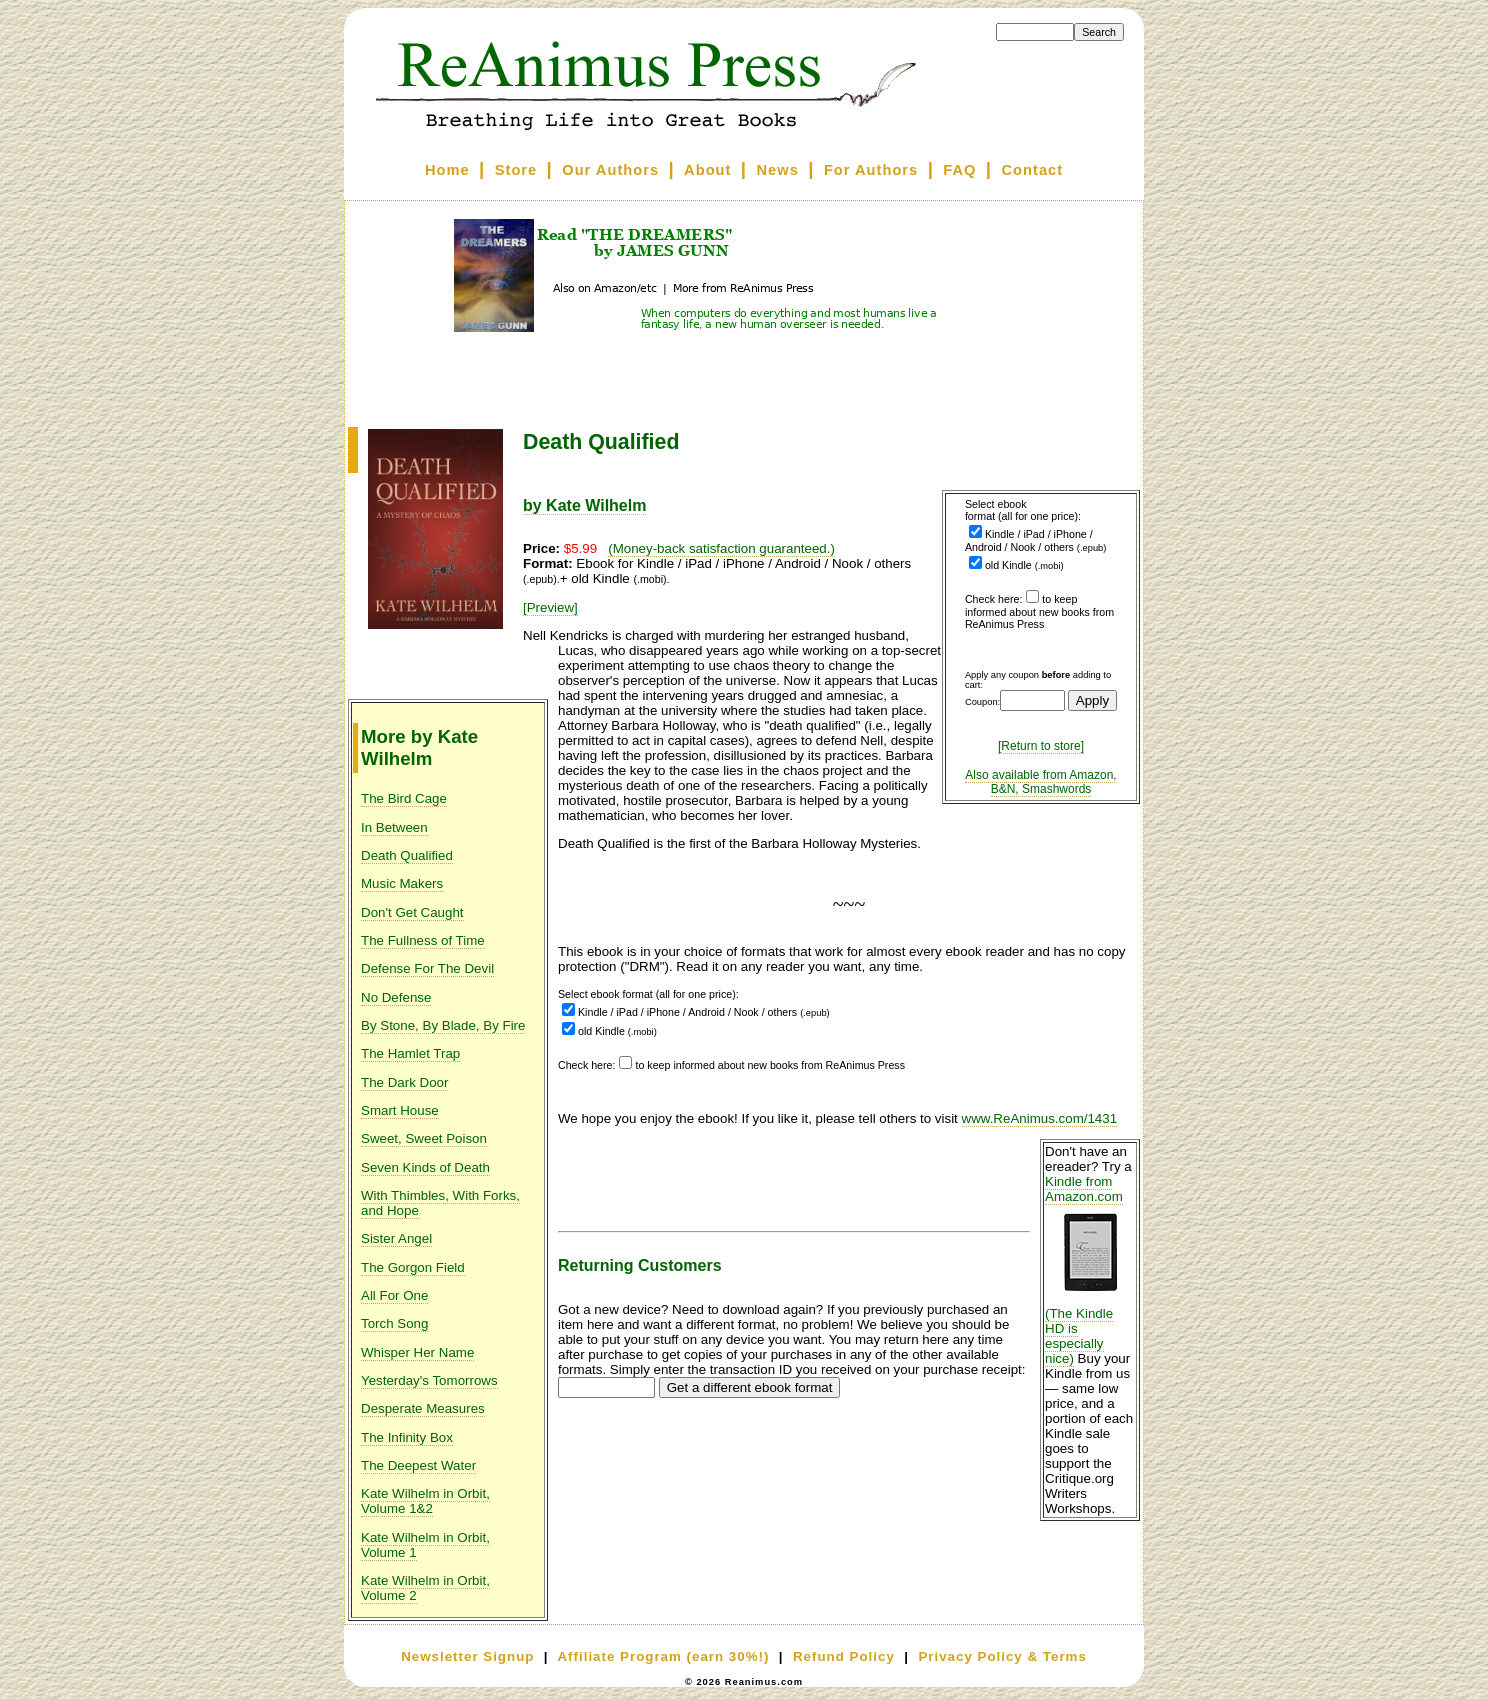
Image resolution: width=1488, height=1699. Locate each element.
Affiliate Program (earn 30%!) (663, 1656)
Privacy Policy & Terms (1002, 1656)
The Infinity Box (407, 1437)
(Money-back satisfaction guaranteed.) (721, 548)
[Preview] (550, 607)
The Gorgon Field (413, 1267)
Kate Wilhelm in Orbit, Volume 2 (425, 1588)
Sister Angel (396, 1238)
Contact (1033, 170)
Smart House (400, 1110)
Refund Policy (844, 1656)
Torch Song (394, 1323)
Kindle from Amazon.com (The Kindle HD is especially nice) (1090, 1270)
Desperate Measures (423, 1408)
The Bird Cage (404, 798)
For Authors (871, 170)
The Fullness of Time (423, 940)
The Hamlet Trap (410, 1053)
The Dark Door (404, 1082)
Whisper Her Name (417, 1352)
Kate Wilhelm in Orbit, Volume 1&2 (425, 1501)
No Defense (396, 997)
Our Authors (610, 170)
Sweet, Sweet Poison (424, 1138)
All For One (394, 1295)
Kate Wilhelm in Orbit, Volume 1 (425, 1545)
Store (516, 170)
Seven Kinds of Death (425, 1167)
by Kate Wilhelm (584, 505)
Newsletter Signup (467, 1656)
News (778, 170)
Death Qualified (407, 855)
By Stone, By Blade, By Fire (443, 1025)
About (707, 170)
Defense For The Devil (427, 968)
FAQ (959, 170)
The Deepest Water (418, 1465)
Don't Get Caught (412, 912)
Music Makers (402, 883)
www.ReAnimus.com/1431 (1040, 1118)
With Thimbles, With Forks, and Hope (440, 1203)
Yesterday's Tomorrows (429, 1380)
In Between (394, 827)
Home (447, 170)
